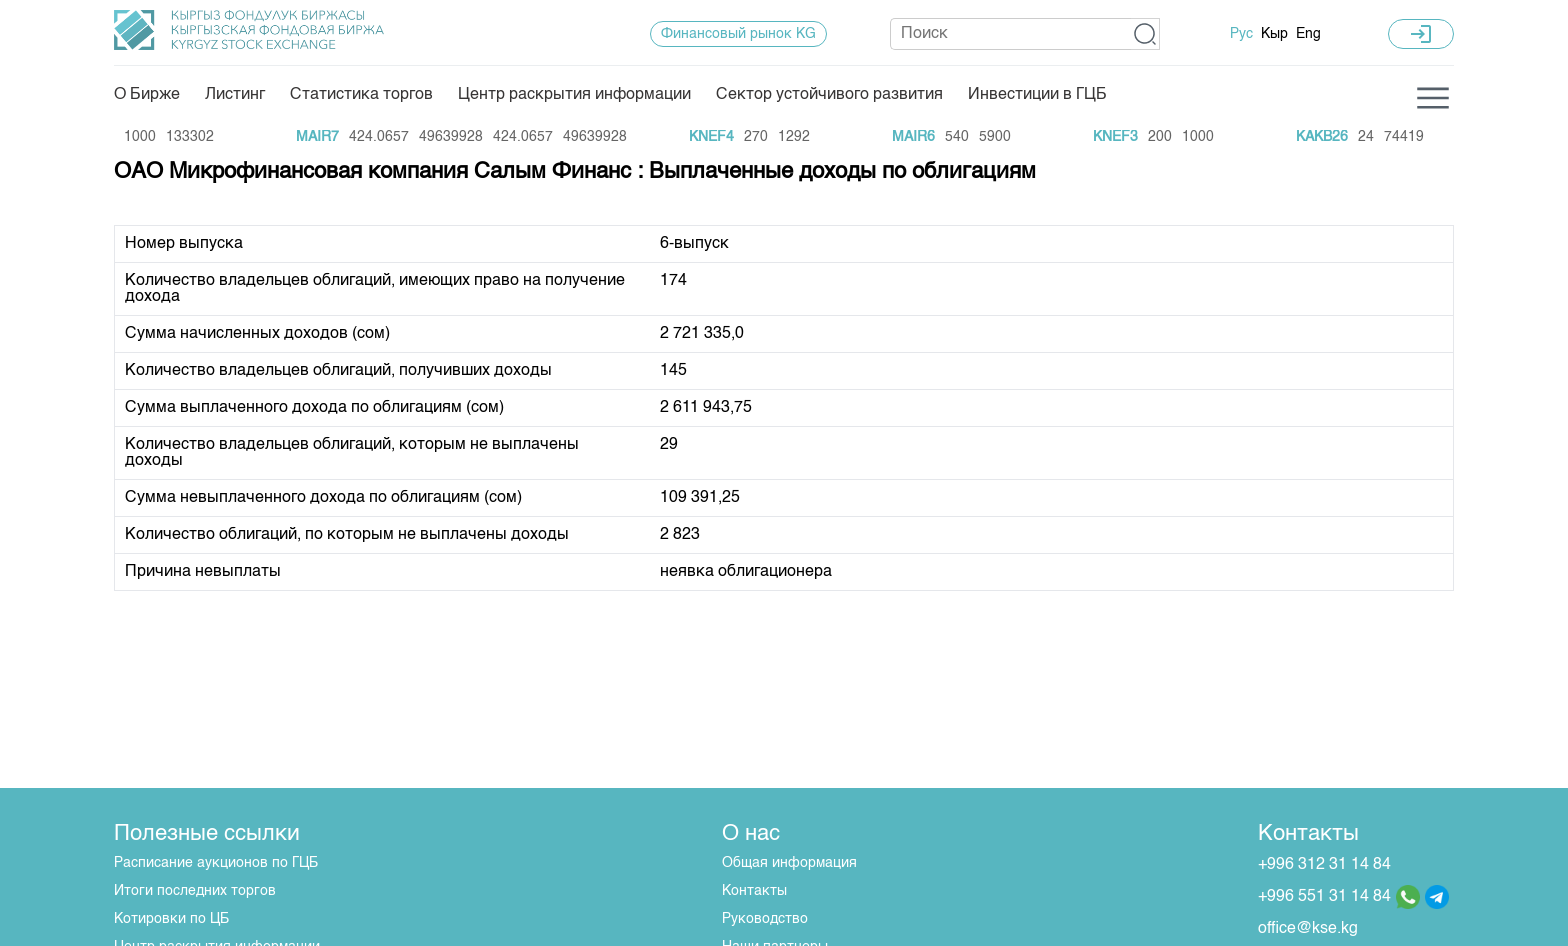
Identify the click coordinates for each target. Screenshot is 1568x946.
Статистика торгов (361, 95)
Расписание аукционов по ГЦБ (216, 863)
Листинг (235, 95)
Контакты (754, 891)
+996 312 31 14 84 (1324, 865)
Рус (1241, 34)
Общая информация (789, 863)
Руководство (765, 919)
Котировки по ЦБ (171, 919)
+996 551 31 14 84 (1324, 897)
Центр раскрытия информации (574, 95)
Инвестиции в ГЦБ (1037, 95)
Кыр (1274, 34)
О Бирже (147, 95)
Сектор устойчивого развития (829, 95)
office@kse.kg (1308, 929)
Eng (1308, 34)
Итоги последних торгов (195, 891)
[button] (1145, 34)
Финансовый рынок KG (738, 34)
